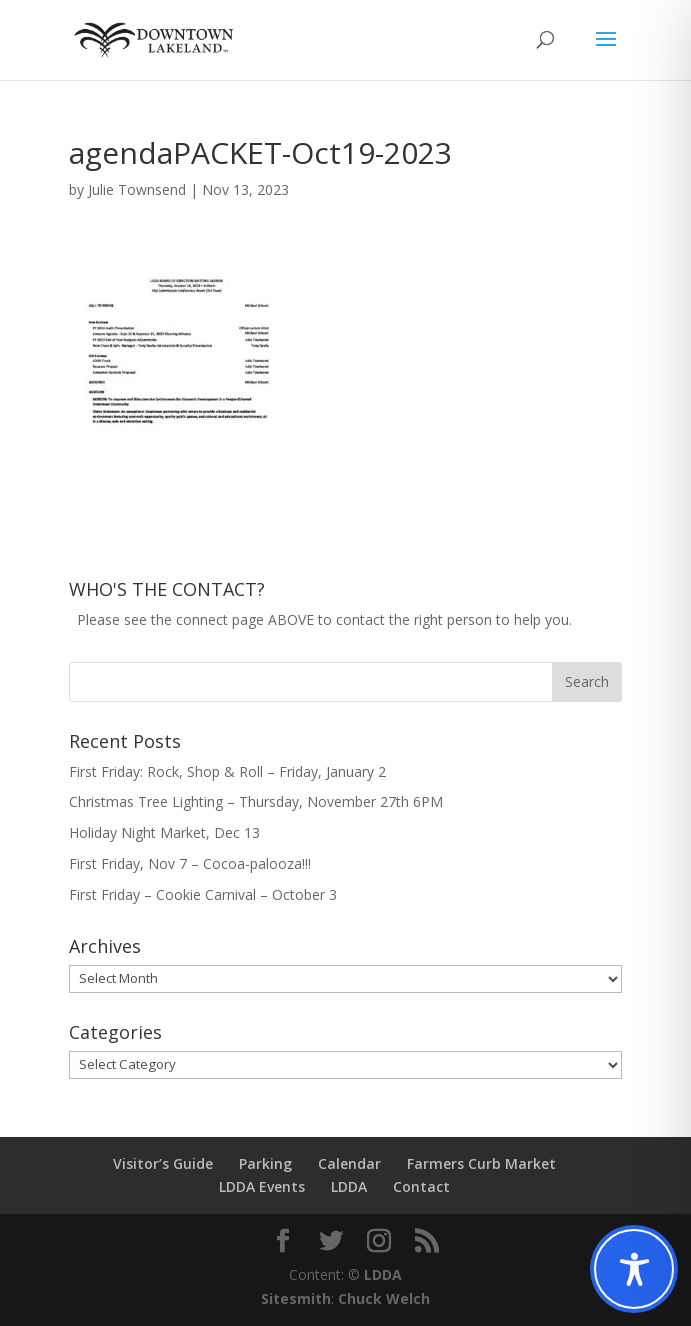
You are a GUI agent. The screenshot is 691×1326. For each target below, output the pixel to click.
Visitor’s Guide (163, 1163)
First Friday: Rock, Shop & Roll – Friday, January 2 (227, 771)
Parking (265, 1163)
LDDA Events (262, 1186)
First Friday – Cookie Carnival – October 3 (203, 894)
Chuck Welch (384, 1298)
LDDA (349, 1186)
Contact (421, 1186)
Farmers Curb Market (481, 1163)
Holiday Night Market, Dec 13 (164, 832)
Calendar (349, 1163)
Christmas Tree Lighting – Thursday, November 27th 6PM (256, 801)
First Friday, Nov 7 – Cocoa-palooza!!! (190, 863)
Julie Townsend (137, 189)
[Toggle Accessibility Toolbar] (634, 1269)
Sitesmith (296, 1298)
